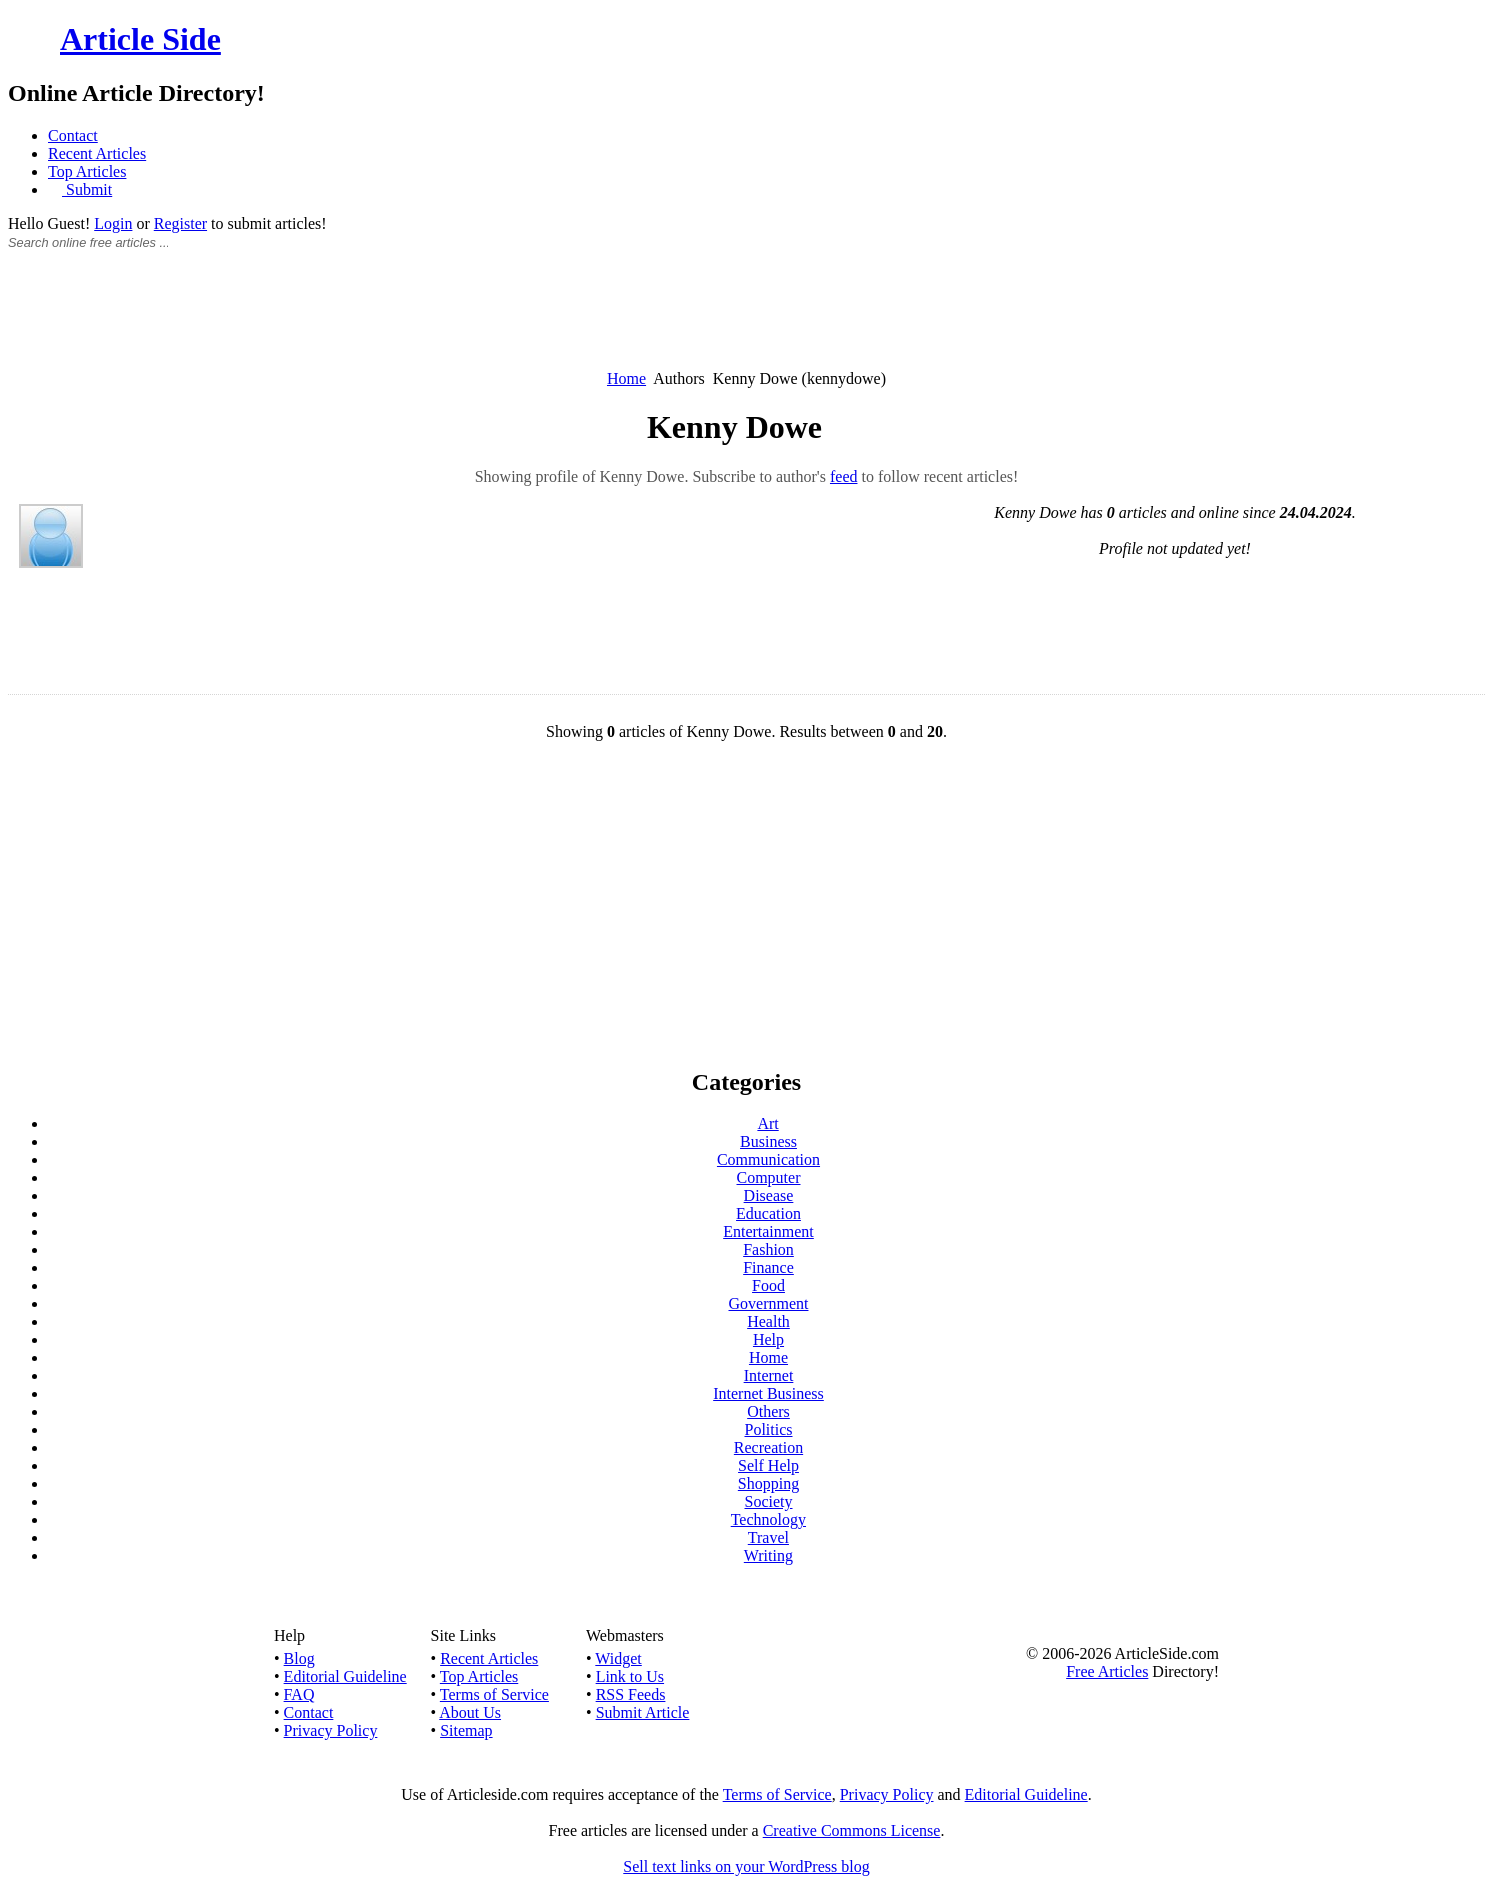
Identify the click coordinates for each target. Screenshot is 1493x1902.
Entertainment (768, 1231)
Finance (768, 1267)
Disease (769, 1195)
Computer (769, 1177)
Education (768, 1213)
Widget (618, 1658)
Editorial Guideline (345, 1676)
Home (626, 378)
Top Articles (87, 171)
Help (768, 1339)
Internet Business (768, 1393)
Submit (87, 189)
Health (768, 1321)
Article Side (140, 39)
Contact (73, 135)
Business (768, 1141)
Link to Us (630, 1676)
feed (844, 476)
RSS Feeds (631, 1694)
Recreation (768, 1447)
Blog (299, 1658)
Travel (768, 1537)
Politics (768, 1429)
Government (769, 1303)
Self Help (768, 1465)
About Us (470, 1712)
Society (769, 1501)
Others (768, 1411)
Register (180, 223)
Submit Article (643, 1712)
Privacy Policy (331, 1730)
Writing (768, 1555)
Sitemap (466, 1730)
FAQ (299, 1694)
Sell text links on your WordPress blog (746, 1866)
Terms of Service (494, 1694)
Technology (768, 1519)
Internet (769, 1375)
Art (767, 1123)
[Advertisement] (747, 321)
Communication (768, 1159)
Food (768, 1285)
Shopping (768, 1483)
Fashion (768, 1249)
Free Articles (1107, 1671)
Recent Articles (97, 153)
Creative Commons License (852, 1830)
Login (113, 223)
